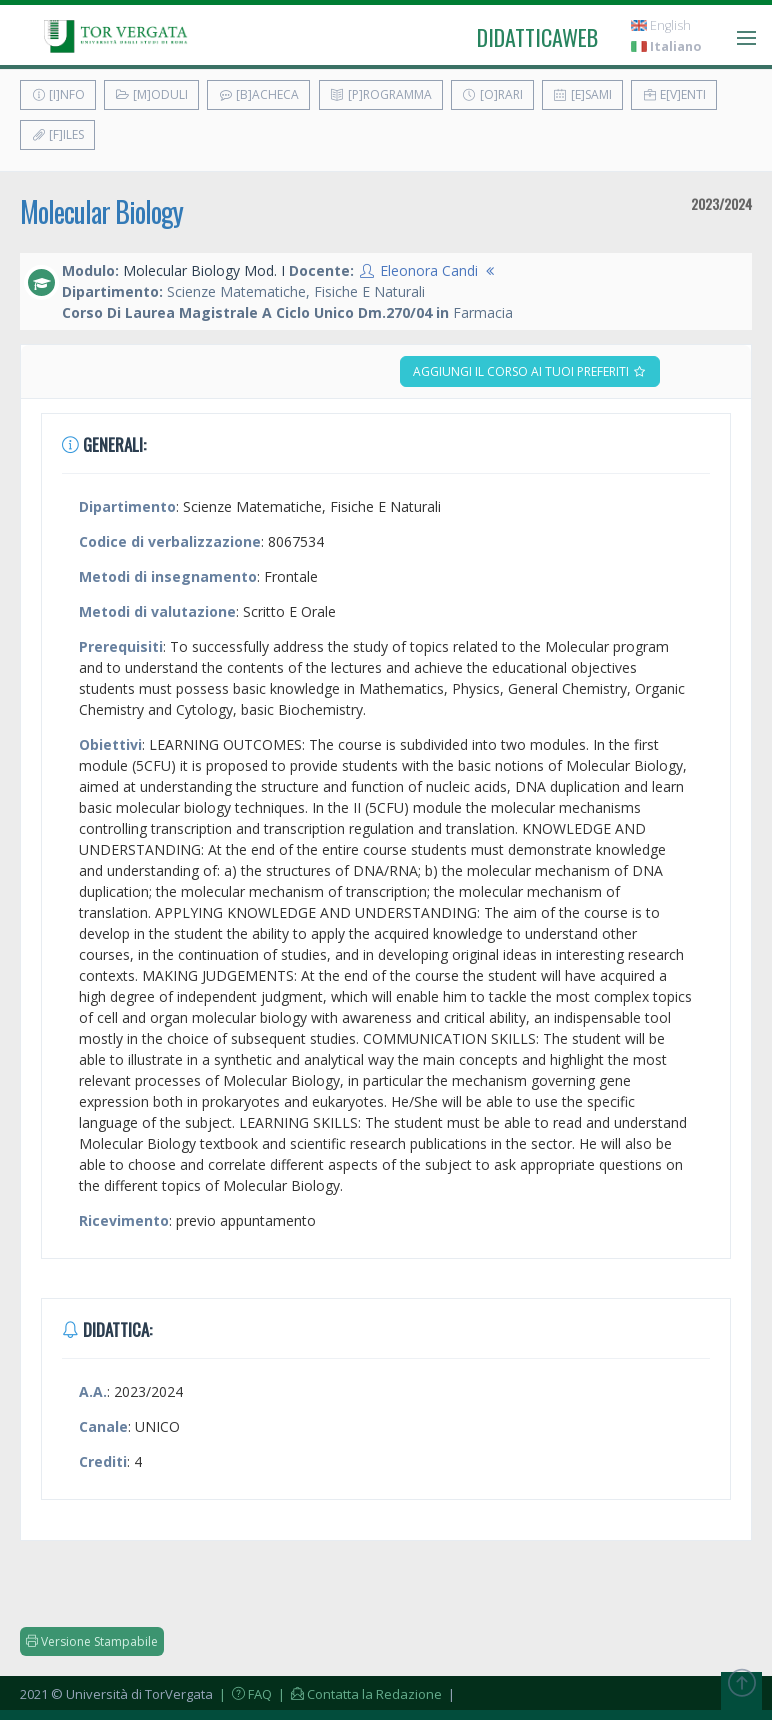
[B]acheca (258, 94)
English (661, 25)
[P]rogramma (381, 94)
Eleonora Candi (429, 270)
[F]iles (57, 134)
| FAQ (244, 1694)
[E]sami (582, 94)
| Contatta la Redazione (358, 1694)
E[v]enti (674, 94)
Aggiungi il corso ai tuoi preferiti (530, 371)
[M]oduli (151, 94)
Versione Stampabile (92, 1641)
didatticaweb (537, 37)
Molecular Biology (101, 211)
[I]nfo (58, 94)
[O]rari (492, 94)
